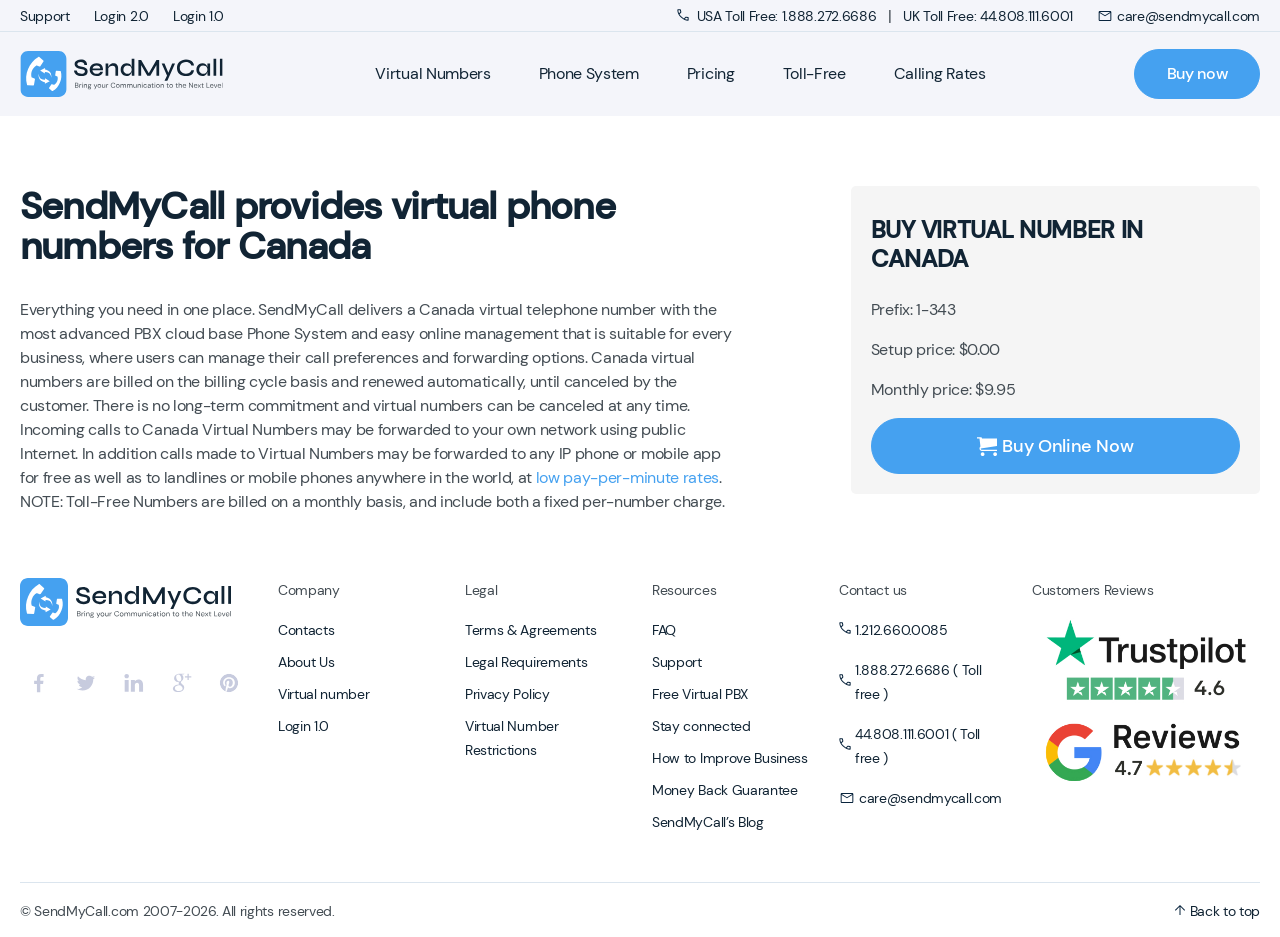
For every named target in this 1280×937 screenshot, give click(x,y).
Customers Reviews (1093, 590)
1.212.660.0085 (901, 630)
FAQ (664, 630)
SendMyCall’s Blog (708, 822)
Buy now (1197, 73)
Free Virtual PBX (700, 694)
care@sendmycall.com (1178, 16)
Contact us (873, 590)
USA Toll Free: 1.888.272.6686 (778, 16)
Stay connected (701, 726)
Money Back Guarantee (725, 790)
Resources (684, 590)
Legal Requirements (526, 662)
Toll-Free (814, 73)
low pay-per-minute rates (627, 477)
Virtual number (324, 694)
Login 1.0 (198, 16)
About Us (306, 662)
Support (45, 16)
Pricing (711, 73)
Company (309, 590)
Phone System (589, 73)
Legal (481, 590)
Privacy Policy (507, 694)
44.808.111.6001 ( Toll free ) (917, 746)
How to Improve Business (730, 758)
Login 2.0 (121, 16)
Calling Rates (940, 73)
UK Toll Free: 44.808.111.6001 (988, 16)
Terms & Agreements (530, 630)
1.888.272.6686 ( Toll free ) (918, 682)
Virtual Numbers (432, 73)
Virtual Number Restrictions (512, 738)
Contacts (306, 630)
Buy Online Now (1055, 446)
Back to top (1217, 911)
